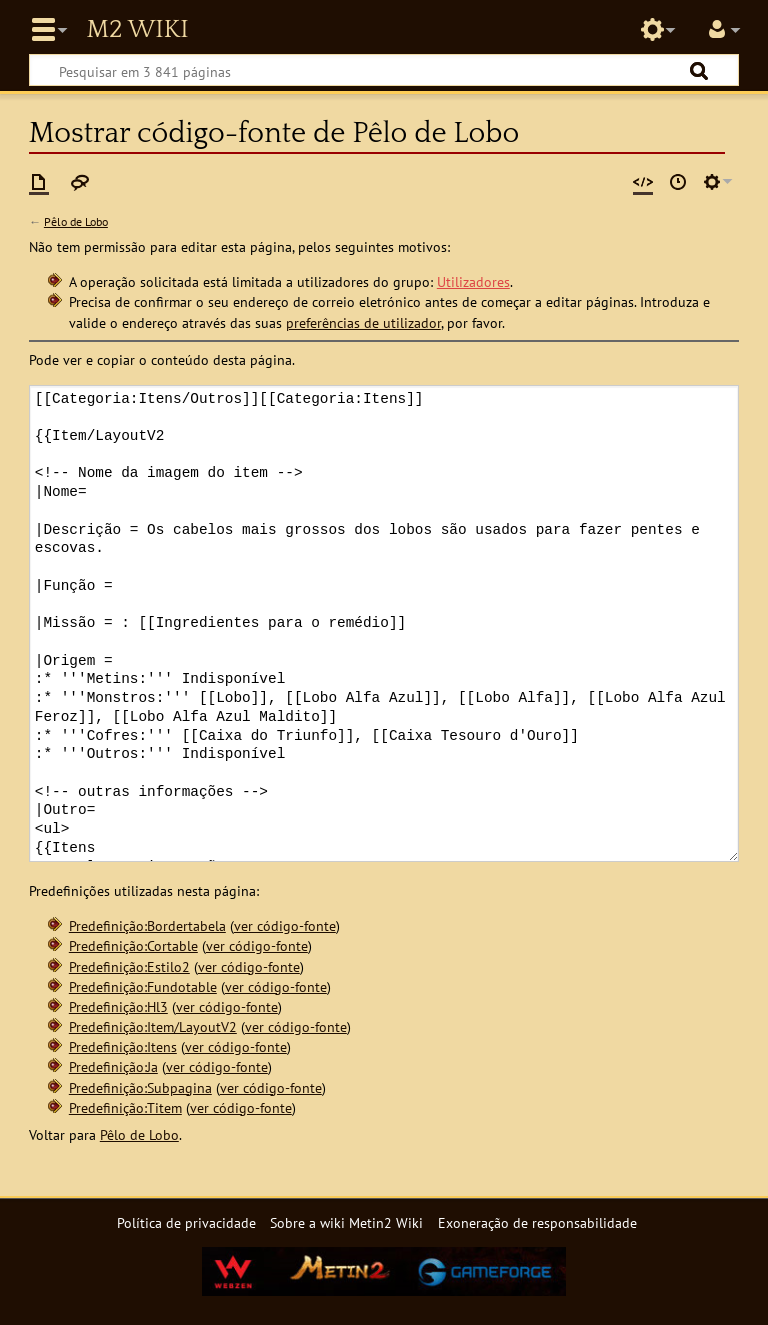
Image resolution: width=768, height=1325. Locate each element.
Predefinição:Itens (123, 1046)
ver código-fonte (285, 925)
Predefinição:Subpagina (140, 1087)
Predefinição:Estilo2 (129, 966)
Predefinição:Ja (113, 1066)
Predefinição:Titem (125, 1107)
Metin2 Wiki (137, 30)
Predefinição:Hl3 (118, 1006)
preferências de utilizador (363, 322)
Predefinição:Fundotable (143, 986)
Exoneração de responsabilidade (537, 1222)
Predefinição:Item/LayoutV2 (153, 1026)
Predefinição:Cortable (133, 945)
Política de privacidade (186, 1222)
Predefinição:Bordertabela (147, 925)
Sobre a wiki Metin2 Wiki (346, 1222)
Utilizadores (473, 281)
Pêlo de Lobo (76, 221)
